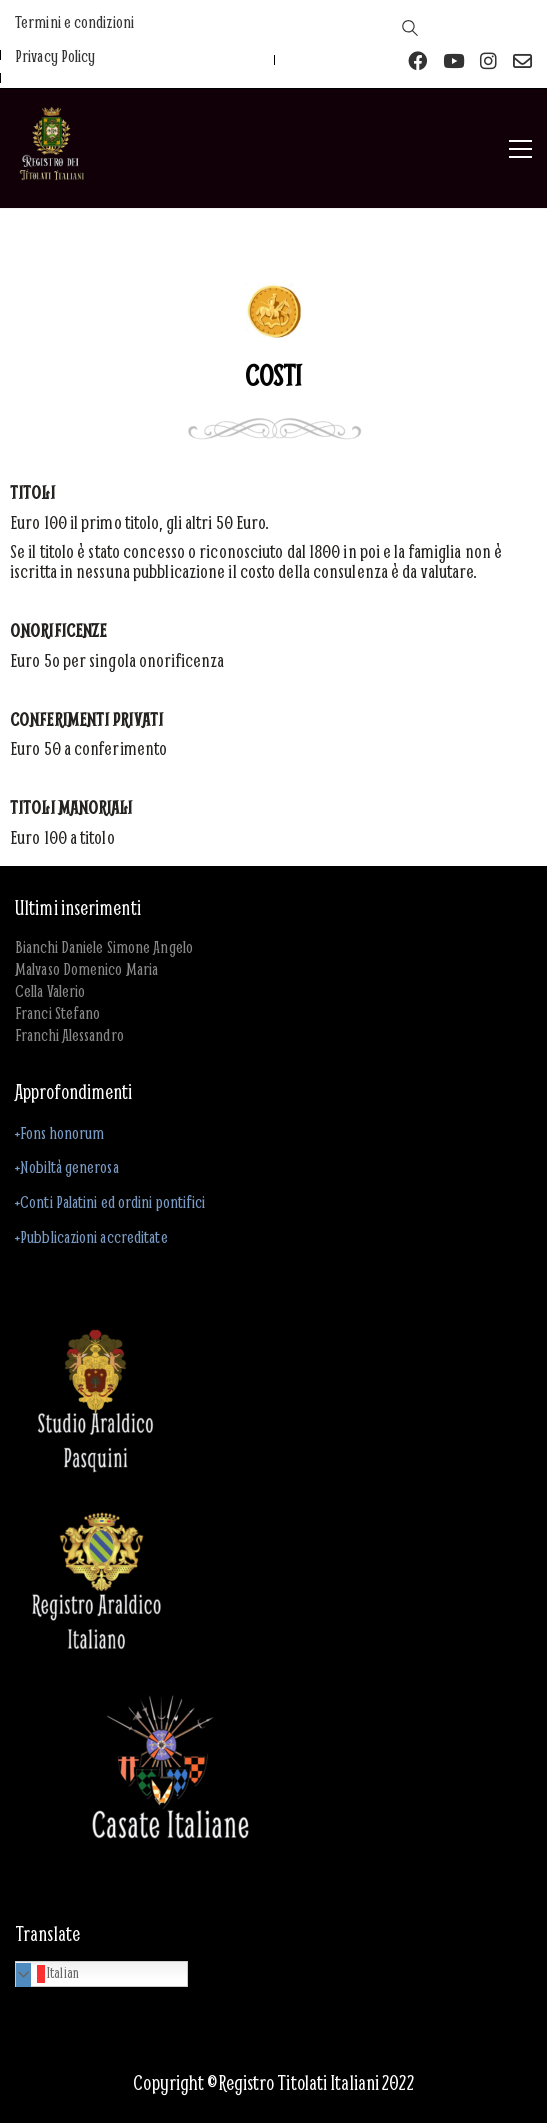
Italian (50, 1973)
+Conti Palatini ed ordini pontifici (110, 1201)
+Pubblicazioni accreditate (91, 1236)
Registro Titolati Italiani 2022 (316, 2083)
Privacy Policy (55, 56)
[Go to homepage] (51, 149)
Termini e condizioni (74, 22)
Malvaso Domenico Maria (86, 969)
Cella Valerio (50, 991)
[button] (520, 149)
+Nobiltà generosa (67, 1166)
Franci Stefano (57, 1013)
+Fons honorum (59, 1132)
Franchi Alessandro (69, 1035)
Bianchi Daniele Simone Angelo (104, 947)
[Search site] (411, 30)
